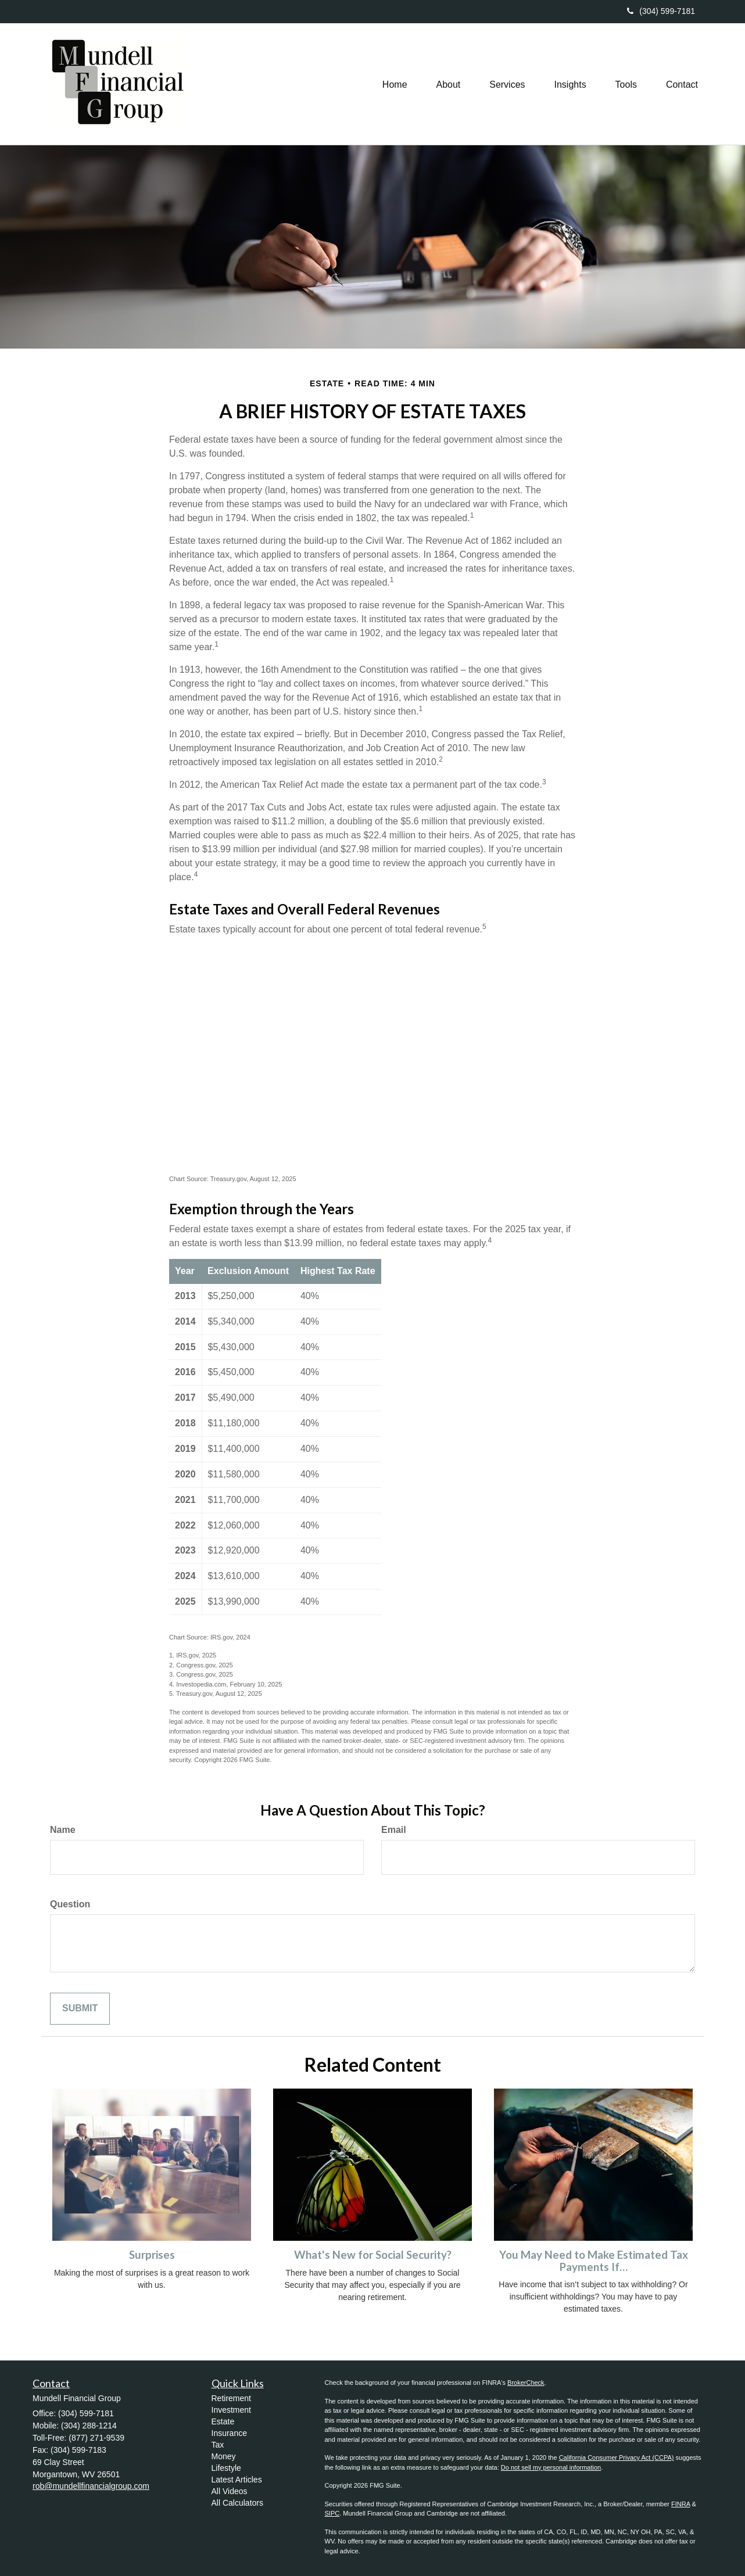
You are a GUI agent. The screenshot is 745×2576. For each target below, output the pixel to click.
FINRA (680, 2503)
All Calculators (237, 2502)
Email (393, 1830)
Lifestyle (226, 2468)
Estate (223, 2421)
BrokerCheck (526, 2382)
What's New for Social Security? (373, 2254)
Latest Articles (237, 2479)
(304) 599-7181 (661, 11)
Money (224, 2456)
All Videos (230, 2491)
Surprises (152, 2254)
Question (70, 1904)
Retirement (231, 2398)
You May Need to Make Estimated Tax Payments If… (593, 2260)
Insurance (229, 2433)
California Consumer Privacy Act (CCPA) (616, 2457)
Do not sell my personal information (551, 2467)
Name (63, 1830)
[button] (448, 83)
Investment (231, 2409)
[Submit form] (80, 2009)
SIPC (332, 2513)
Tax (218, 2444)
